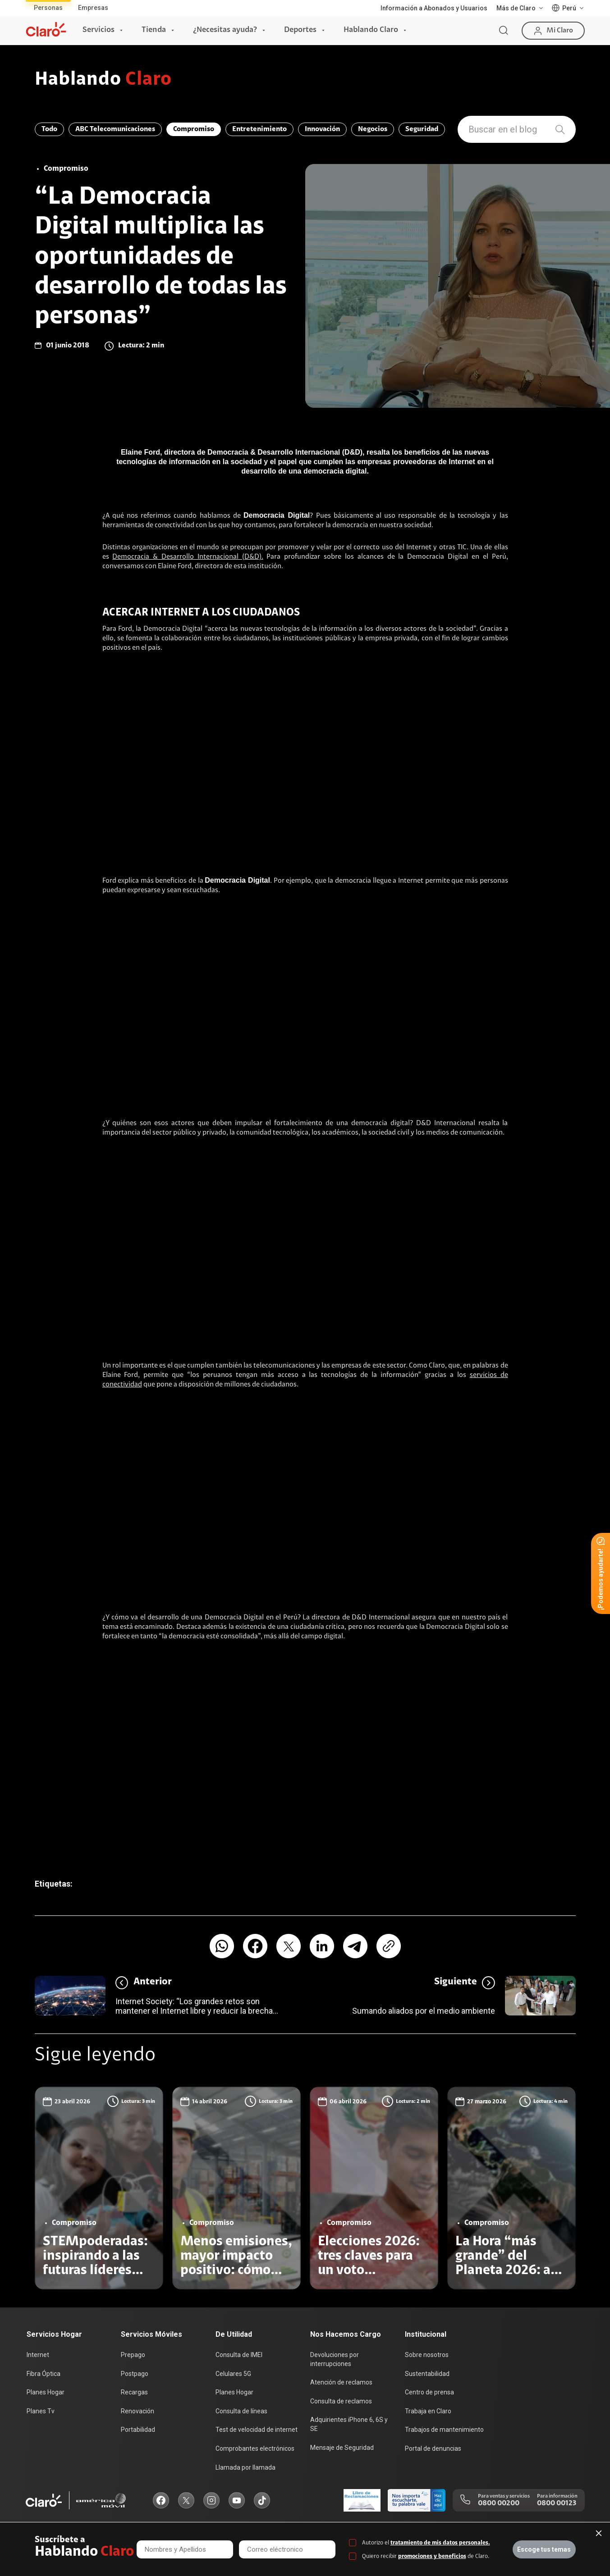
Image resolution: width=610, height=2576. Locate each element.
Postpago (134, 2373)
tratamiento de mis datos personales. (440, 2543)
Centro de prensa (429, 2392)
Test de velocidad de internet (257, 2429)
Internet (38, 2354)
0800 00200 (498, 2503)
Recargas (134, 2392)
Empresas (93, 7)
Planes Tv (41, 2411)
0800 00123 (556, 2503)
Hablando (103, 80)
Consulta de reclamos (341, 2401)
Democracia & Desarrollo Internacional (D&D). (187, 557)
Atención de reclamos (341, 2382)
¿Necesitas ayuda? (225, 30)
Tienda (154, 30)
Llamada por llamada (245, 2467)
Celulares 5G (233, 2373)
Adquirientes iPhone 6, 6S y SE (349, 2424)
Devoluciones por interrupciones (334, 2359)
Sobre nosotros (427, 2354)
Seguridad (421, 129)
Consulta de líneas (241, 2411)
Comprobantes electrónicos (255, 2448)
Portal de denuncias (433, 2448)
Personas (48, 7)
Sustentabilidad (427, 2373)
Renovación (137, 2411)
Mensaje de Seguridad (342, 2447)
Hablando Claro (371, 30)
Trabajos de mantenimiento (444, 2429)
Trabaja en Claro (428, 2411)
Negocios (372, 129)
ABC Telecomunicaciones (115, 129)
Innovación (322, 129)
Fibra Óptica (43, 2373)
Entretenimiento (259, 129)
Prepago (133, 2354)
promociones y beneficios (432, 2556)
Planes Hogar (45, 2392)
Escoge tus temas (544, 2549)
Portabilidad (138, 2429)
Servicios (99, 30)
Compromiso (193, 129)
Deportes (300, 30)
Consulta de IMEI (239, 2354)
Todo (49, 129)
